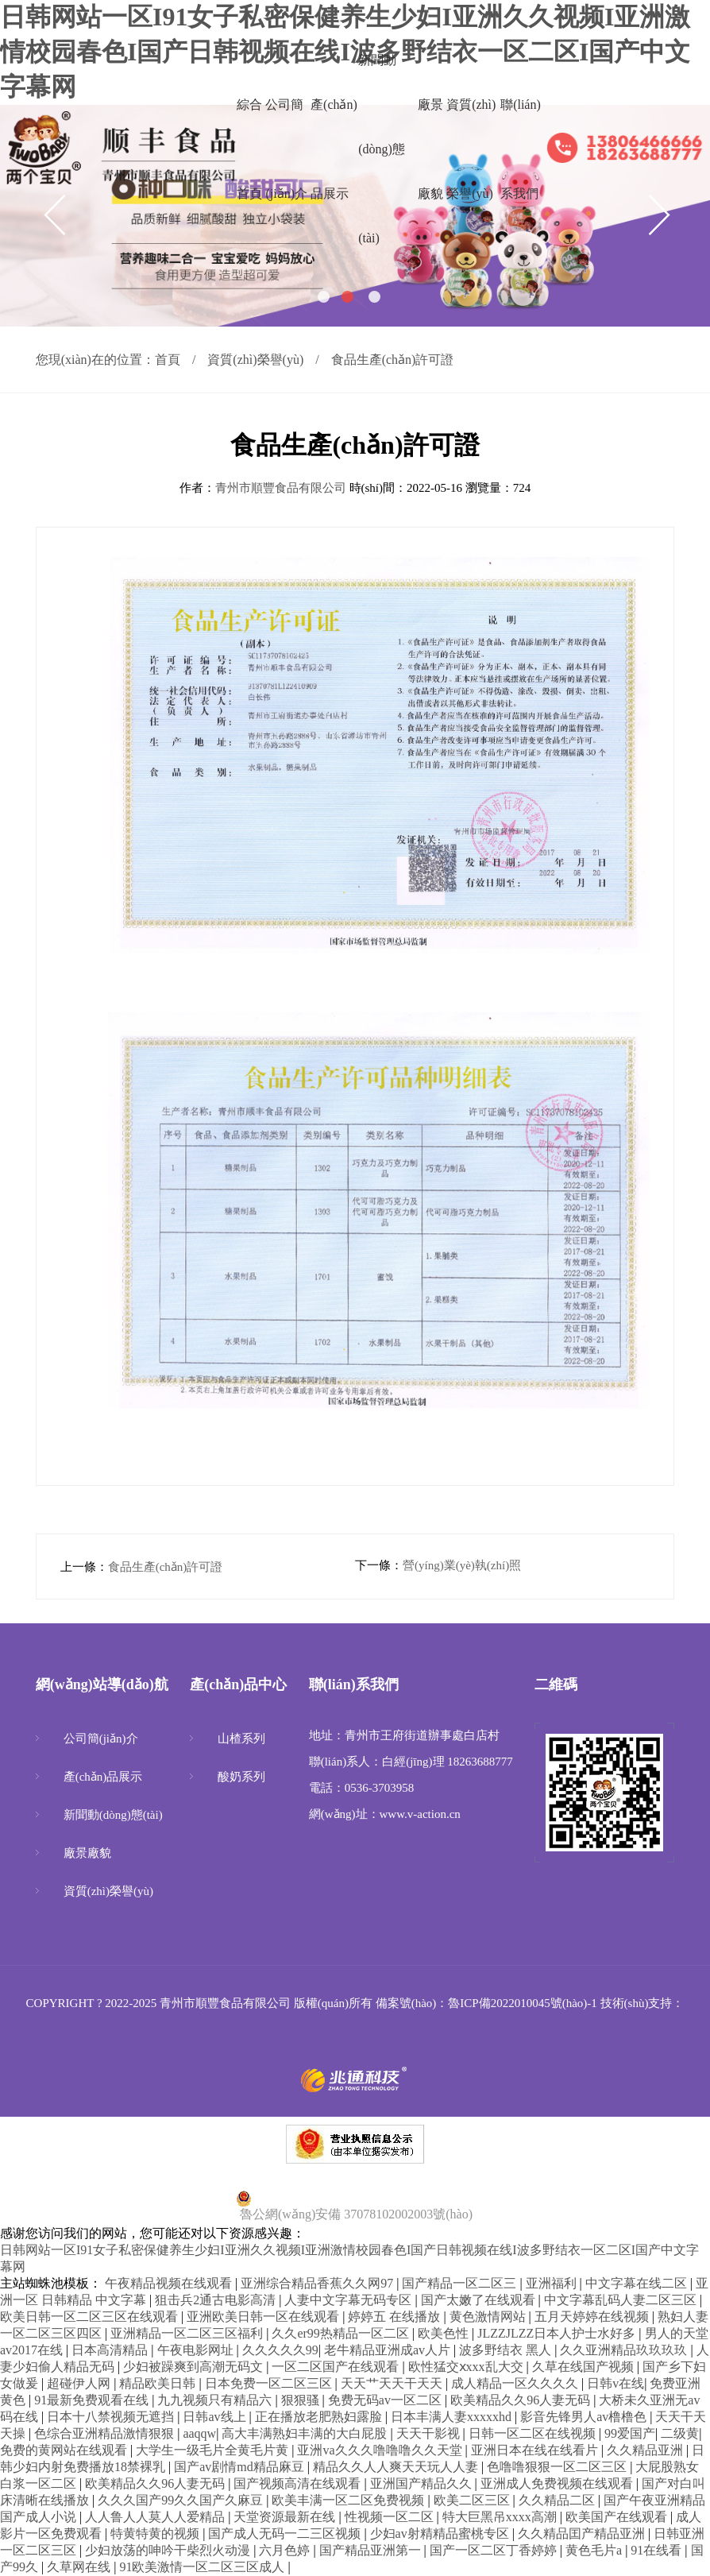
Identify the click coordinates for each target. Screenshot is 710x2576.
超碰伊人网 (80, 2383)
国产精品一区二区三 (460, 2283)
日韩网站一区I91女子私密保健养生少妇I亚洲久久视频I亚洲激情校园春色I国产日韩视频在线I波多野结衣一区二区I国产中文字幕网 (345, 51)
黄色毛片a (595, 2550)
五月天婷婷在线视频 (593, 2316)
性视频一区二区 (391, 2517)
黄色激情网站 (489, 2316)
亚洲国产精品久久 (422, 2483)
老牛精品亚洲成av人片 (388, 2350)
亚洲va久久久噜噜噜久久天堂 (381, 2450)
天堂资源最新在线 (285, 2517)
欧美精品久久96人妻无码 (521, 2400)
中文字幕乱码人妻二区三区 (622, 2300)
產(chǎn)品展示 (334, 149)
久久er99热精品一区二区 (341, 2333)
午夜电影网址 (197, 2350)
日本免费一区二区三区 (270, 2383)
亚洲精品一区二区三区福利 (188, 2333)
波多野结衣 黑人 (506, 2350)
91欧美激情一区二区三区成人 (203, 2567)
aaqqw (199, 2433)
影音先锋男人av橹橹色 (585, 2416)
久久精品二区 (558, 2500)
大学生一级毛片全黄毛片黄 (213, 2450)
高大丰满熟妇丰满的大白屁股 (306, 2433)
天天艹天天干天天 (393, 2383)
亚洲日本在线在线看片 (536, 2450)
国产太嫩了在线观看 (479, 2300)
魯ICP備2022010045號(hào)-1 (522, 2003)
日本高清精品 (111, 2350)
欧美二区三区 (473, 2500)
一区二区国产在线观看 (337, 2366)
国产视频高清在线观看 (298, 2483)
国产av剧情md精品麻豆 (240, 2467)
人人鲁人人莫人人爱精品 (156, 2517)
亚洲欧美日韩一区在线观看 (264, 2316)
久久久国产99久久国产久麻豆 (182, 2500)
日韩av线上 (216, 2416)
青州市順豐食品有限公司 (280, 488)
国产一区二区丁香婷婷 (495, 2550)
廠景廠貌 (430, 149)
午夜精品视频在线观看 (170, 2283)
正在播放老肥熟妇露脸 (320, 2416)
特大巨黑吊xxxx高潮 (501, 2517)
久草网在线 (80, 2567)
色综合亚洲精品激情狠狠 (105, 2433)
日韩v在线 (615, 2383)
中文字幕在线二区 (637, 2283)
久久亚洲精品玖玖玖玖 (625, 2350)
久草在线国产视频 (584, 2366)
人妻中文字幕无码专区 (349, 2300)
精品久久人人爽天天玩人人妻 (397, 2467)
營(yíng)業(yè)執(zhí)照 (462, 1565)
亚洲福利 (553, 2283)
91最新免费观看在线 (93, 2400)
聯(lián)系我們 (520, 149)
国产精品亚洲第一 (371, 2550)
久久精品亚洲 (646, 2450)
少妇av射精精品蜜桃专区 (441, 2533)
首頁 (167, 359)
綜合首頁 (249, 149)
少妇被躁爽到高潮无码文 (194, 2366)
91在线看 (658, 2550)
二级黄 (680, 2433)
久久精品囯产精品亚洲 (583, 2533)
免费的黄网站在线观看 (65, 2450)
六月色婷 (286, 2550)
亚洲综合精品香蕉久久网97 (318, 2283)
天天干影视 (429, 2433)
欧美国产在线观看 (617, 2517)
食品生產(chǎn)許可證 (165, 1567)
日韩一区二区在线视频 (534, 2433)
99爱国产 (629, 2433)
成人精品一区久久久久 (516, 2383)
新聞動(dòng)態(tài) (381, 149)
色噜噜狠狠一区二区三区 (558, 2467)
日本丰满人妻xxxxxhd (453, 2416)
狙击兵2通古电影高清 (217, 2300)
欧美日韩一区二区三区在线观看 (90, 2316)
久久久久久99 (280, 2350)
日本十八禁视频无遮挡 (112, 2416)
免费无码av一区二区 (386, 2400)
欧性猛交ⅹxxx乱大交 (467, 2366)
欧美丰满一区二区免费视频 (349, 2500)
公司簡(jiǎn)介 (286, 149)
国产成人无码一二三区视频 (286, 2533)
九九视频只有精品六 (216, 2400)
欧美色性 (445, 2333)
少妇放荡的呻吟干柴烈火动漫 (169, 2550)
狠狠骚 (301, 2400)
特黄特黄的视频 (156, 2533)
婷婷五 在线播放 (395, 2316)
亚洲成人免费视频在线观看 (558, 2483)
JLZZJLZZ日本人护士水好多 (558, 2333)
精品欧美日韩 (159, 2383)
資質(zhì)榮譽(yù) (471, 149)
